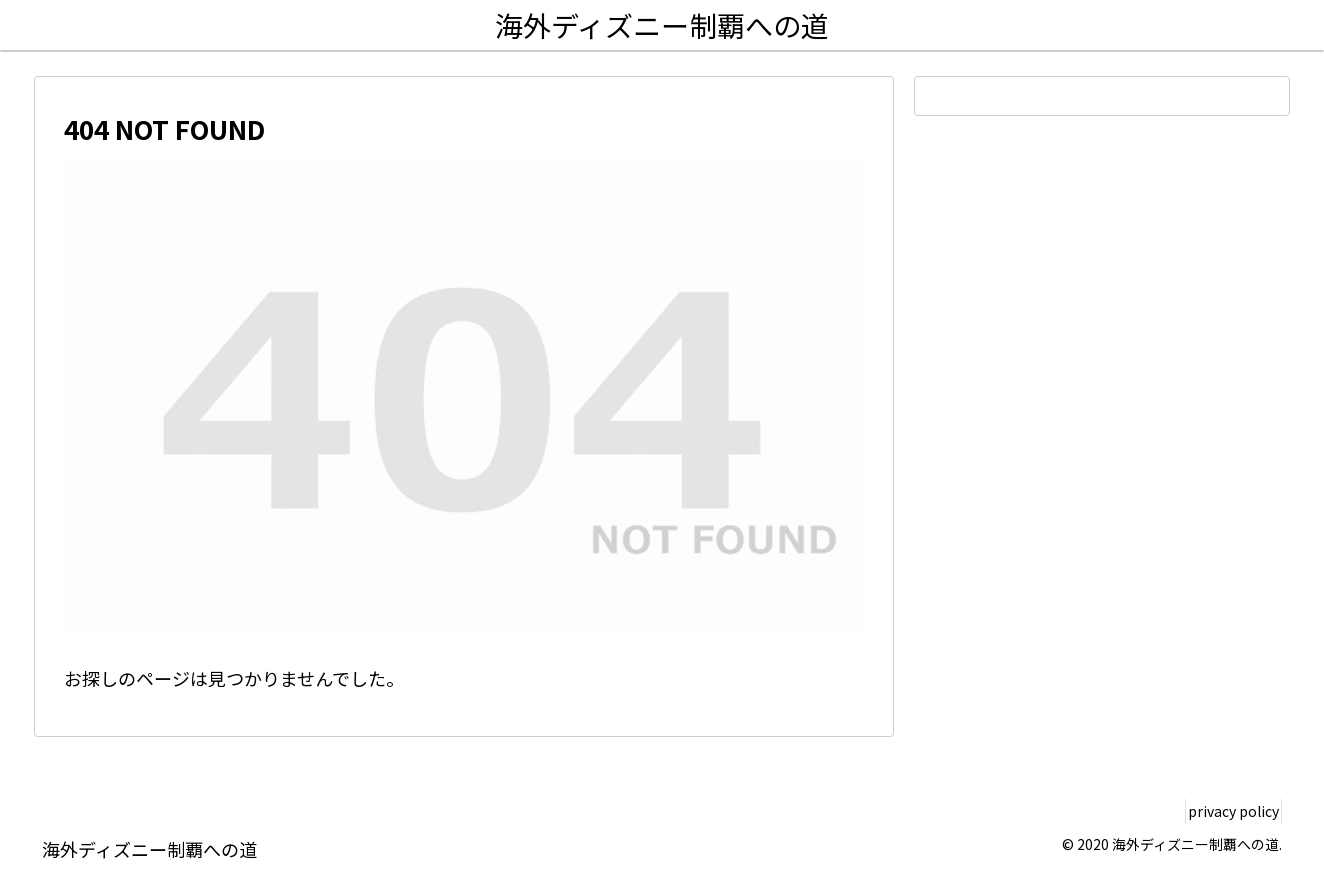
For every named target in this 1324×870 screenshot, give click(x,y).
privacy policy (1225, 811)
